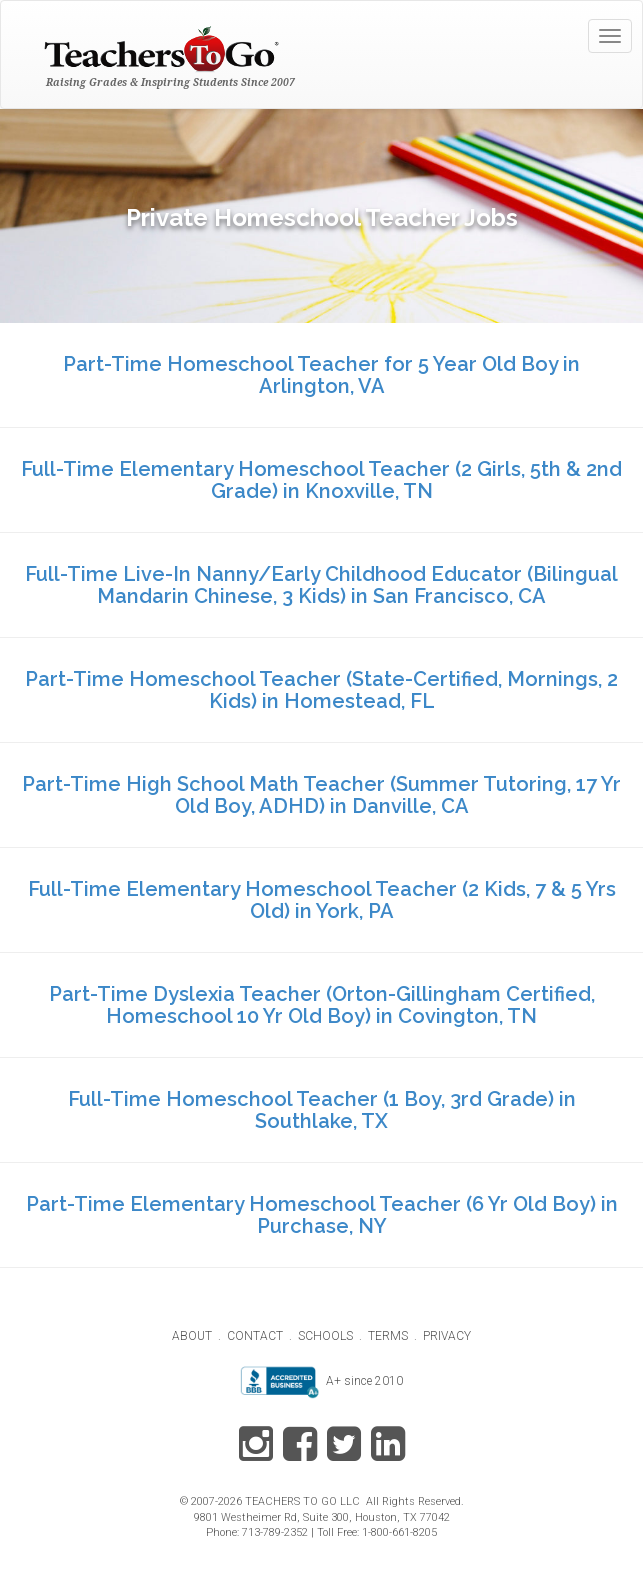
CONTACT (255, 1336)
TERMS (388, 1336)
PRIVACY (447, 1336)
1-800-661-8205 (399, 1532)
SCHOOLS (325, 1336)
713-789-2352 (275, 1532)
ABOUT (192, 1336)
